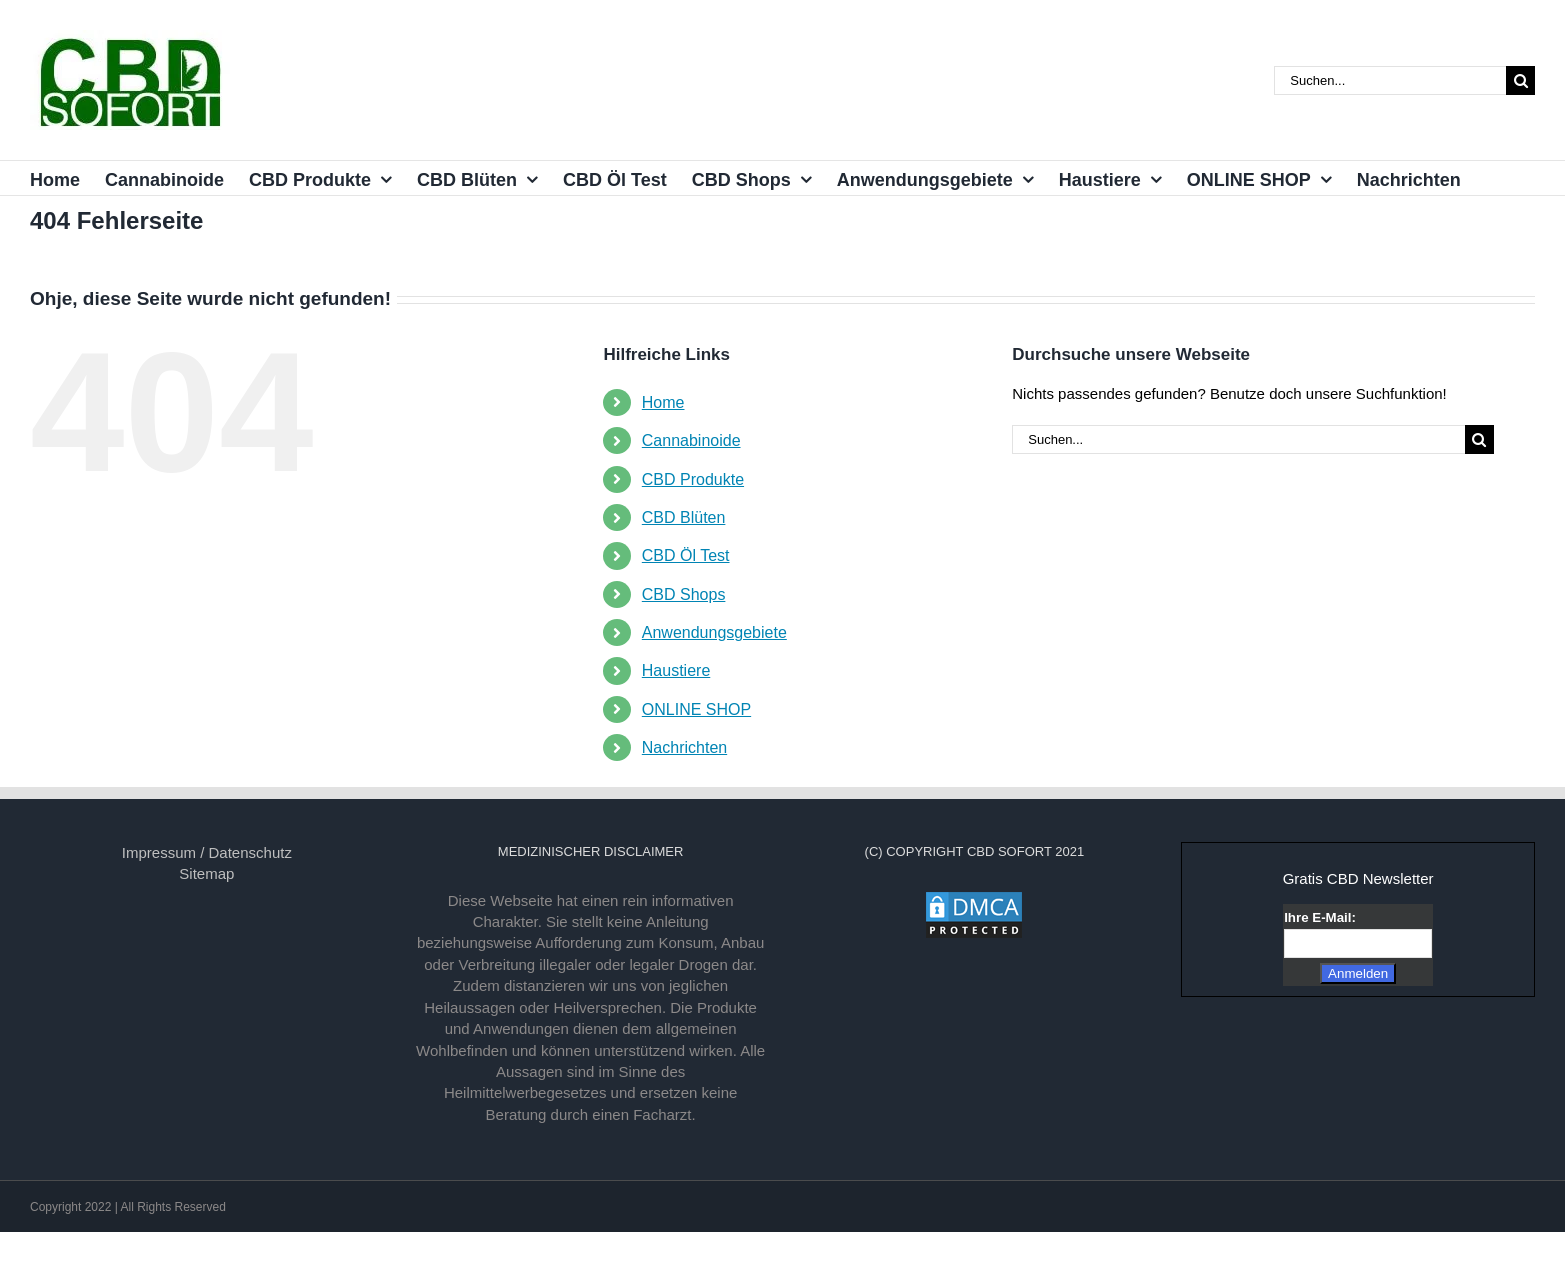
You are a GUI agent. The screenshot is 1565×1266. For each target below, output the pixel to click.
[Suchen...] (1390, 80)
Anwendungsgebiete (714, 632)
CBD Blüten (684, 517)
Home (663, 402)
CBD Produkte (693, 479)
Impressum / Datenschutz (207, 852)
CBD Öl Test (686, 555)
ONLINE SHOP (696, 709)
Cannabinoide (691, 440)
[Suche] (1520, 80)
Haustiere (676, 670)
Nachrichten (684, 747)
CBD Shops (684, 594)
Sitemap (206, 873)
